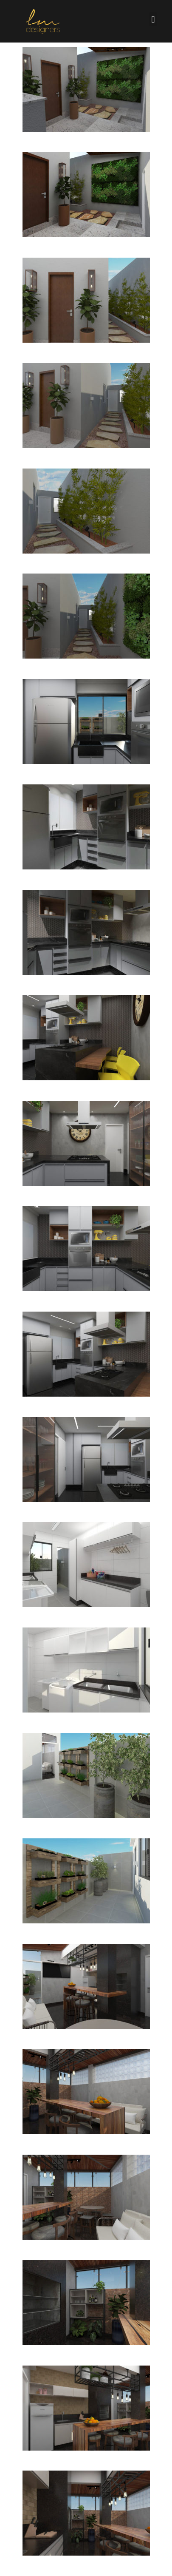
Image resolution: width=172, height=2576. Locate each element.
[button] (153, 19)
